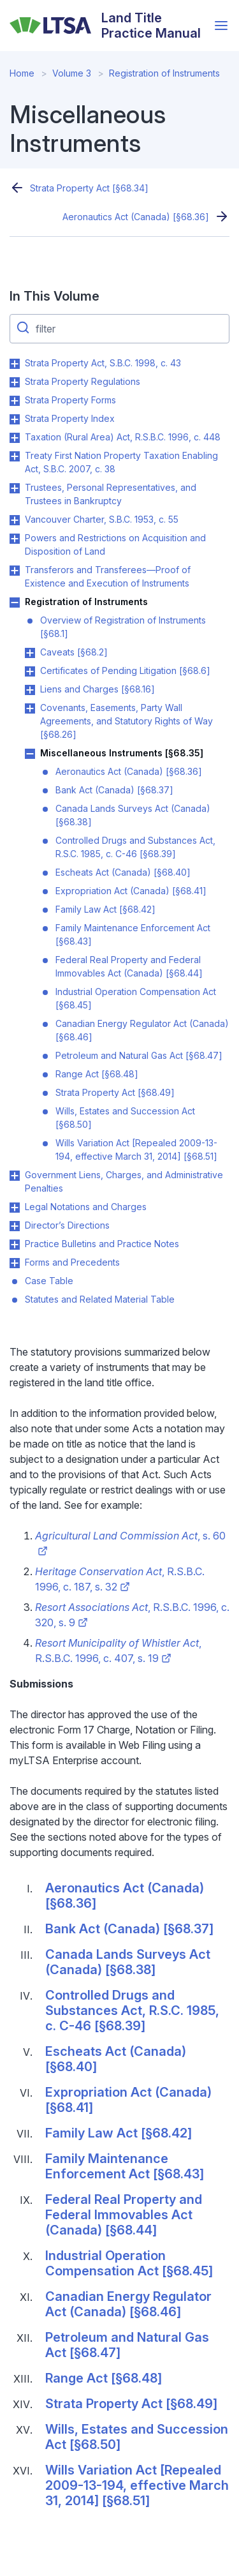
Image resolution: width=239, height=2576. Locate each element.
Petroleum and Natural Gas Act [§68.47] (138, 1055)
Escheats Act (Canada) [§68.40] (123, 872)
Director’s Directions (67, 1225)
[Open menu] (221, 25)
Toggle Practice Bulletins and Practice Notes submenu (15, 1244)
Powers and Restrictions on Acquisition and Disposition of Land (115, 544)
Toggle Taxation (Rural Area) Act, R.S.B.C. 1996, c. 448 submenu (15, 438)
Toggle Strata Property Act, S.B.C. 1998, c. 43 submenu (15, 364)
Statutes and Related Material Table (100, 1299)
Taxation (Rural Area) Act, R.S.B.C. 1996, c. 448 (123, 436)
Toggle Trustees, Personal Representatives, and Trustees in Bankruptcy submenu (15, 488)
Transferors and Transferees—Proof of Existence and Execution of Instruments (108, 576)
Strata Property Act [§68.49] (115, 1092)
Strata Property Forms (70, 399)
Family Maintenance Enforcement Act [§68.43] (132, 934)
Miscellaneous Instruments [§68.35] (121, 752)
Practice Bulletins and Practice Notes (102, 1243)
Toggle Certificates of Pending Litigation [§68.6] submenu (30, 671)
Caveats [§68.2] (74, 652)
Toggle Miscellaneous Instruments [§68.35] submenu (30, 754)
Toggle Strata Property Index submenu (15, 419)
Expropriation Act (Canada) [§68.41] (130, 890)
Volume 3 (71, 73)
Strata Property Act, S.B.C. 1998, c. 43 (103, 362)
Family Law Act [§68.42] (105, 909)
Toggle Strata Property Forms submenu (15, 401)
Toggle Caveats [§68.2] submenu (30, 653)
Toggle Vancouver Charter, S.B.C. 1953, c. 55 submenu (15, 520)
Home (22, 73)
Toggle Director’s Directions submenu (15, 1226)
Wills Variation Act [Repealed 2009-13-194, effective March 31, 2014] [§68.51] (136, 1149)
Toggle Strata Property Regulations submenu (15, 382)
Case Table (49, 1280)
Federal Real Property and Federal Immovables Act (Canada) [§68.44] (129, 966)
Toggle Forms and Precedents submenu (15, 1263)
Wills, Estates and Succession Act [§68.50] (125, 1117)
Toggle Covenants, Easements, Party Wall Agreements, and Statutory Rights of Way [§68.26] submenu (30, 708)
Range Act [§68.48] (96, 1073)
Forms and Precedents (72, 1262)
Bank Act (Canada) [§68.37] (114, 789)
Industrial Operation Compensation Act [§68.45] (135, 998)
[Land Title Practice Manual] (109, 25)
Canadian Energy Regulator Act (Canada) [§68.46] (142, 1030)
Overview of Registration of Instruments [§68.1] (123, 627)
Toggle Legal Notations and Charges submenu (15, 1207)
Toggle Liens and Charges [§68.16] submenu (30, 690)
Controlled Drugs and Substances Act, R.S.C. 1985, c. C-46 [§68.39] (135, 847)
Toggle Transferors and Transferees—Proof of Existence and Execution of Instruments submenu (15, 570)
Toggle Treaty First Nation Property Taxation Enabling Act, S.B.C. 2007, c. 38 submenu (15, 456)
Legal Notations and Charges (86, 1206)
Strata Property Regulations (82, 381)
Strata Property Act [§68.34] (89, 188)
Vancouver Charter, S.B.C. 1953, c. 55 (101, 519)
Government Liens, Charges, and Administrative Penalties (124, 1181)
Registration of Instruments (164, 73)
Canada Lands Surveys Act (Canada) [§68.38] (132, 815)
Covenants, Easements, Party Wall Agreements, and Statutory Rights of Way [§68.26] (126, 721)
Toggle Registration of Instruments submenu (15, 602)
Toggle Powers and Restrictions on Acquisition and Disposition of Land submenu (15, 539)
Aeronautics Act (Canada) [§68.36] (135, 216)
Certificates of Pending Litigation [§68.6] (125, 670)
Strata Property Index (70, 418)
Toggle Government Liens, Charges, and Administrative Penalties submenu (15, 1176)
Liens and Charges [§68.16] (97, 689)
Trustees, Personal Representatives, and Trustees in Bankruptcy (110, 494)
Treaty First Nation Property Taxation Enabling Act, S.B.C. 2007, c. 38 (121, 462)
